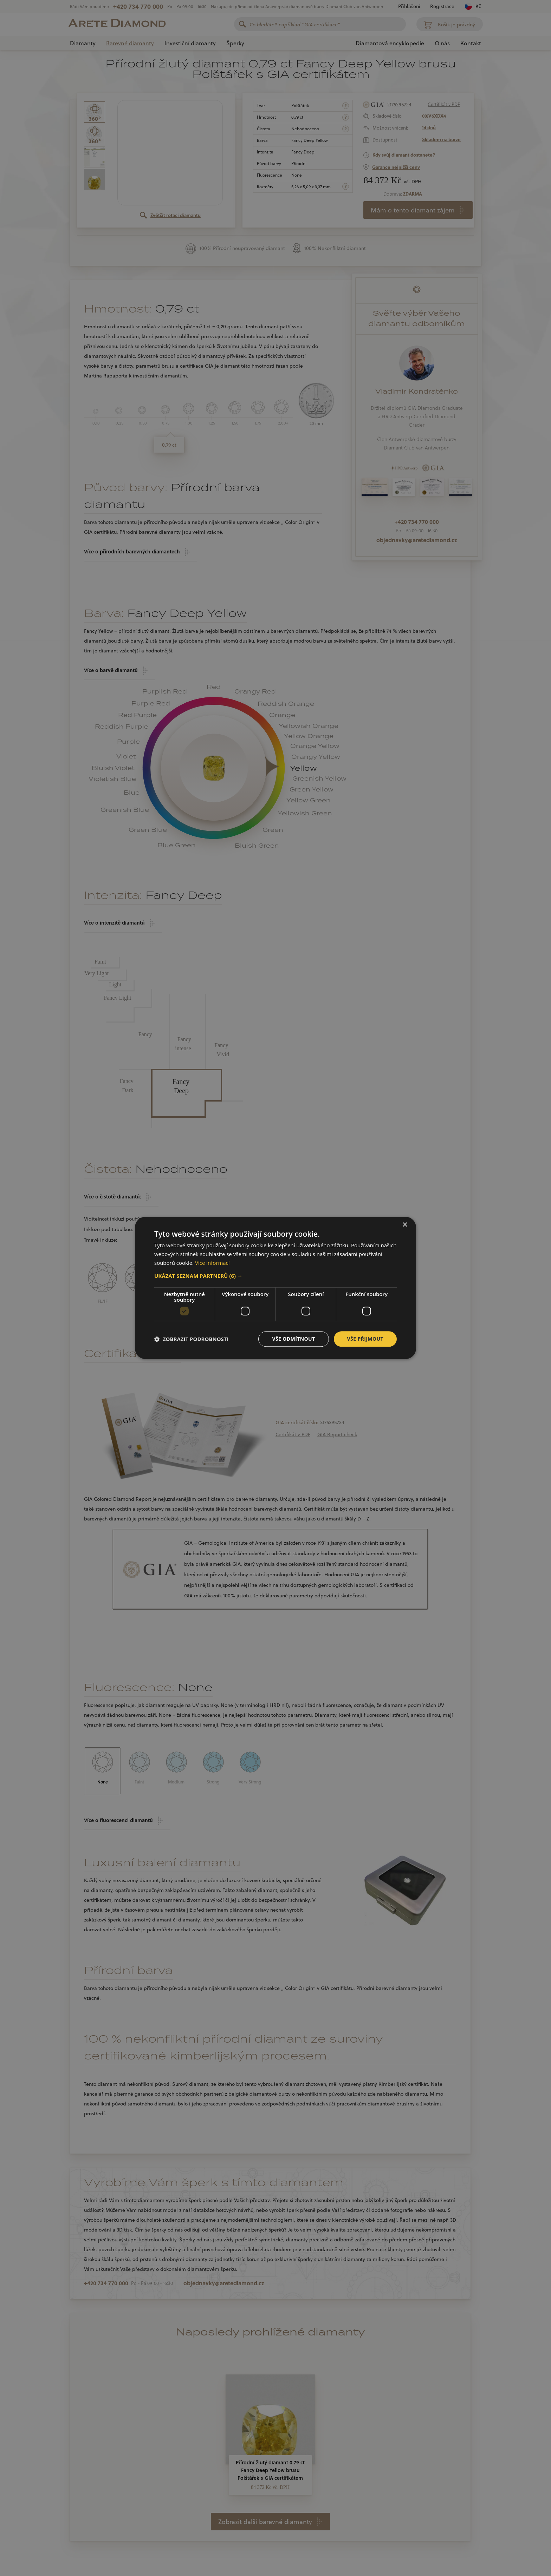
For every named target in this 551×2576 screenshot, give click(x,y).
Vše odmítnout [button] (293, 1338)
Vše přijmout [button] (365, 1338)
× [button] (404, 1225)
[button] (275, 1276)
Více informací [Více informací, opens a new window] (212, 1262)
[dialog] (275, 1288)
